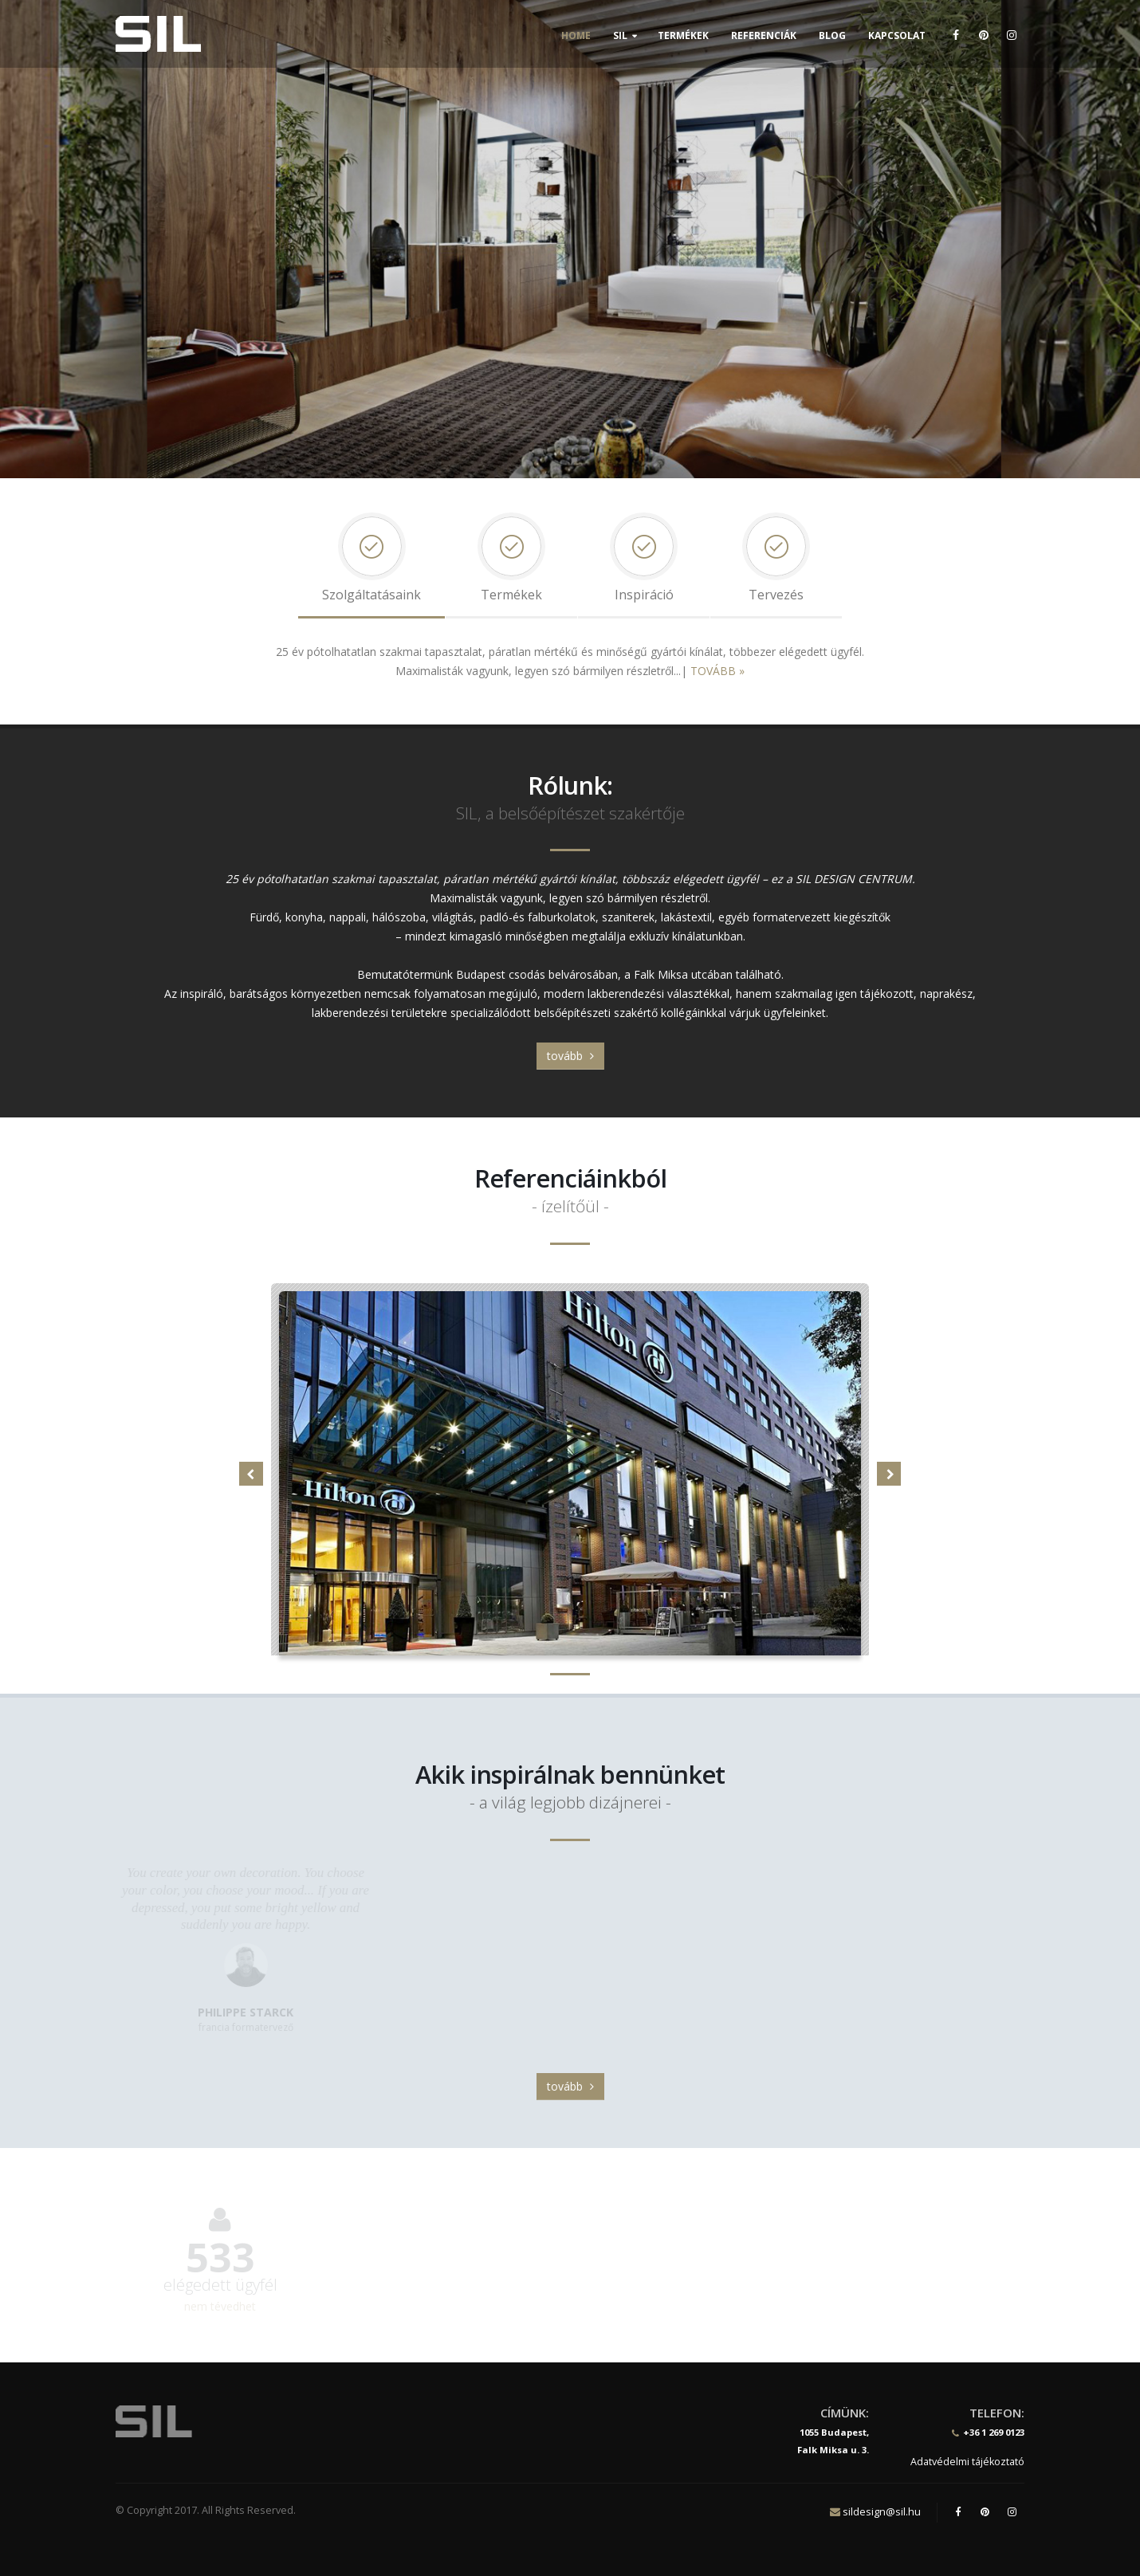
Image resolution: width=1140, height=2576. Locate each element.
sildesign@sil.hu (882, 2511)
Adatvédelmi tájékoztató (967, 2461)
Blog (832, 35)
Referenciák (763, 35)
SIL (620, 35)
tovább (570, 1055)
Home (576, 35)
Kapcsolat (897, 35)
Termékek (683, 35)
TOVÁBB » (717, 670)
